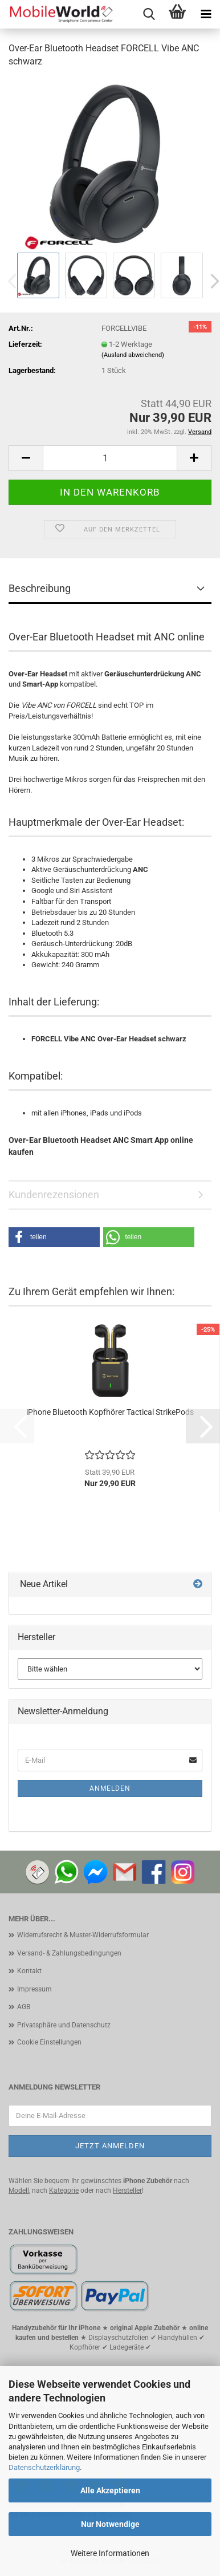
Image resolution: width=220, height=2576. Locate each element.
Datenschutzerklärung (44, 2467)
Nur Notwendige (110, 2524)
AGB (23, 2007)
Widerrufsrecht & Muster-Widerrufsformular (83, 1935)
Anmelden (110, 1788)
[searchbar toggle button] (149, 14)
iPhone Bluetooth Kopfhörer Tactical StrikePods (110, 1412)
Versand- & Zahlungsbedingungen (69, 1953)
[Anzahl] (110, 458)
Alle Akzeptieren (110, 2490)
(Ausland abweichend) (132, 355)
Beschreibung (40, 588)
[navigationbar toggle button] (206, 14)
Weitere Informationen (110, 2553)
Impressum (34, 1989)
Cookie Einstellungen (49, 2042)
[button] (26, 458)
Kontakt (29, 1971)
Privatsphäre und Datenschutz (64, 2025)
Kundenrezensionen (54, 1194)
